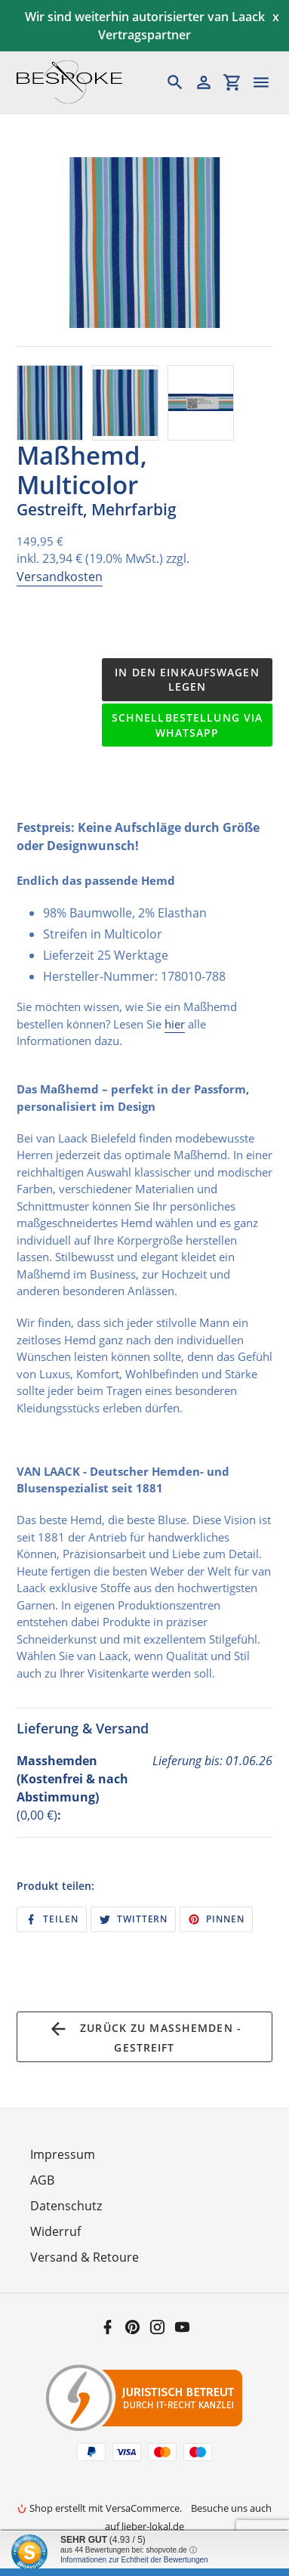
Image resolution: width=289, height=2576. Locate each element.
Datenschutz (66, 2205)
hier (174, 1023)
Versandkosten (60, 576)
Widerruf (55, 2231)
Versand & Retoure (84, 2257)
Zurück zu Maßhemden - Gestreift (144, 2036)
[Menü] (268, 82)
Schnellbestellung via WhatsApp (187, 725)
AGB (42, 2180)
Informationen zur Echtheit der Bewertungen (134, 2560)
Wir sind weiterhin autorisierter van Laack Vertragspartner (145, 25)
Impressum (62, 2154)
